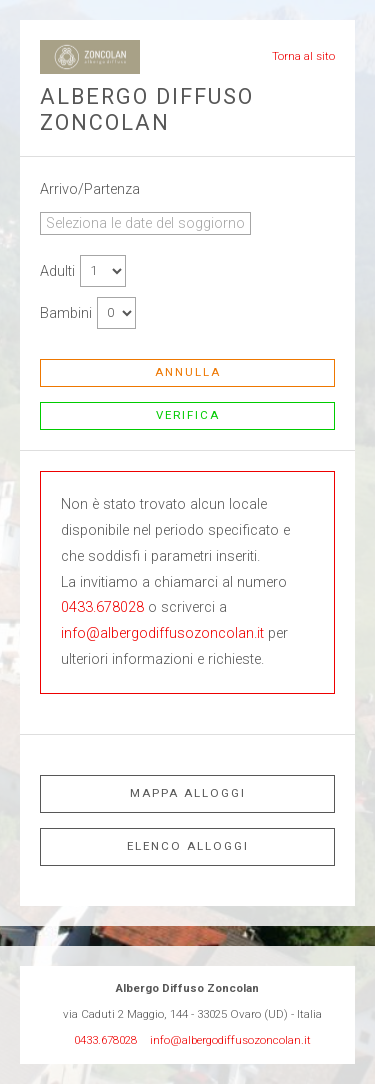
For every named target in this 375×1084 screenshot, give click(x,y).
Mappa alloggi (188, 793)
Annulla (188, 372)
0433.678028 (102, 607)
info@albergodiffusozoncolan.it (162, 633)
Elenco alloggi (188, 846)
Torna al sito (303, 56)
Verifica (188, 415)
